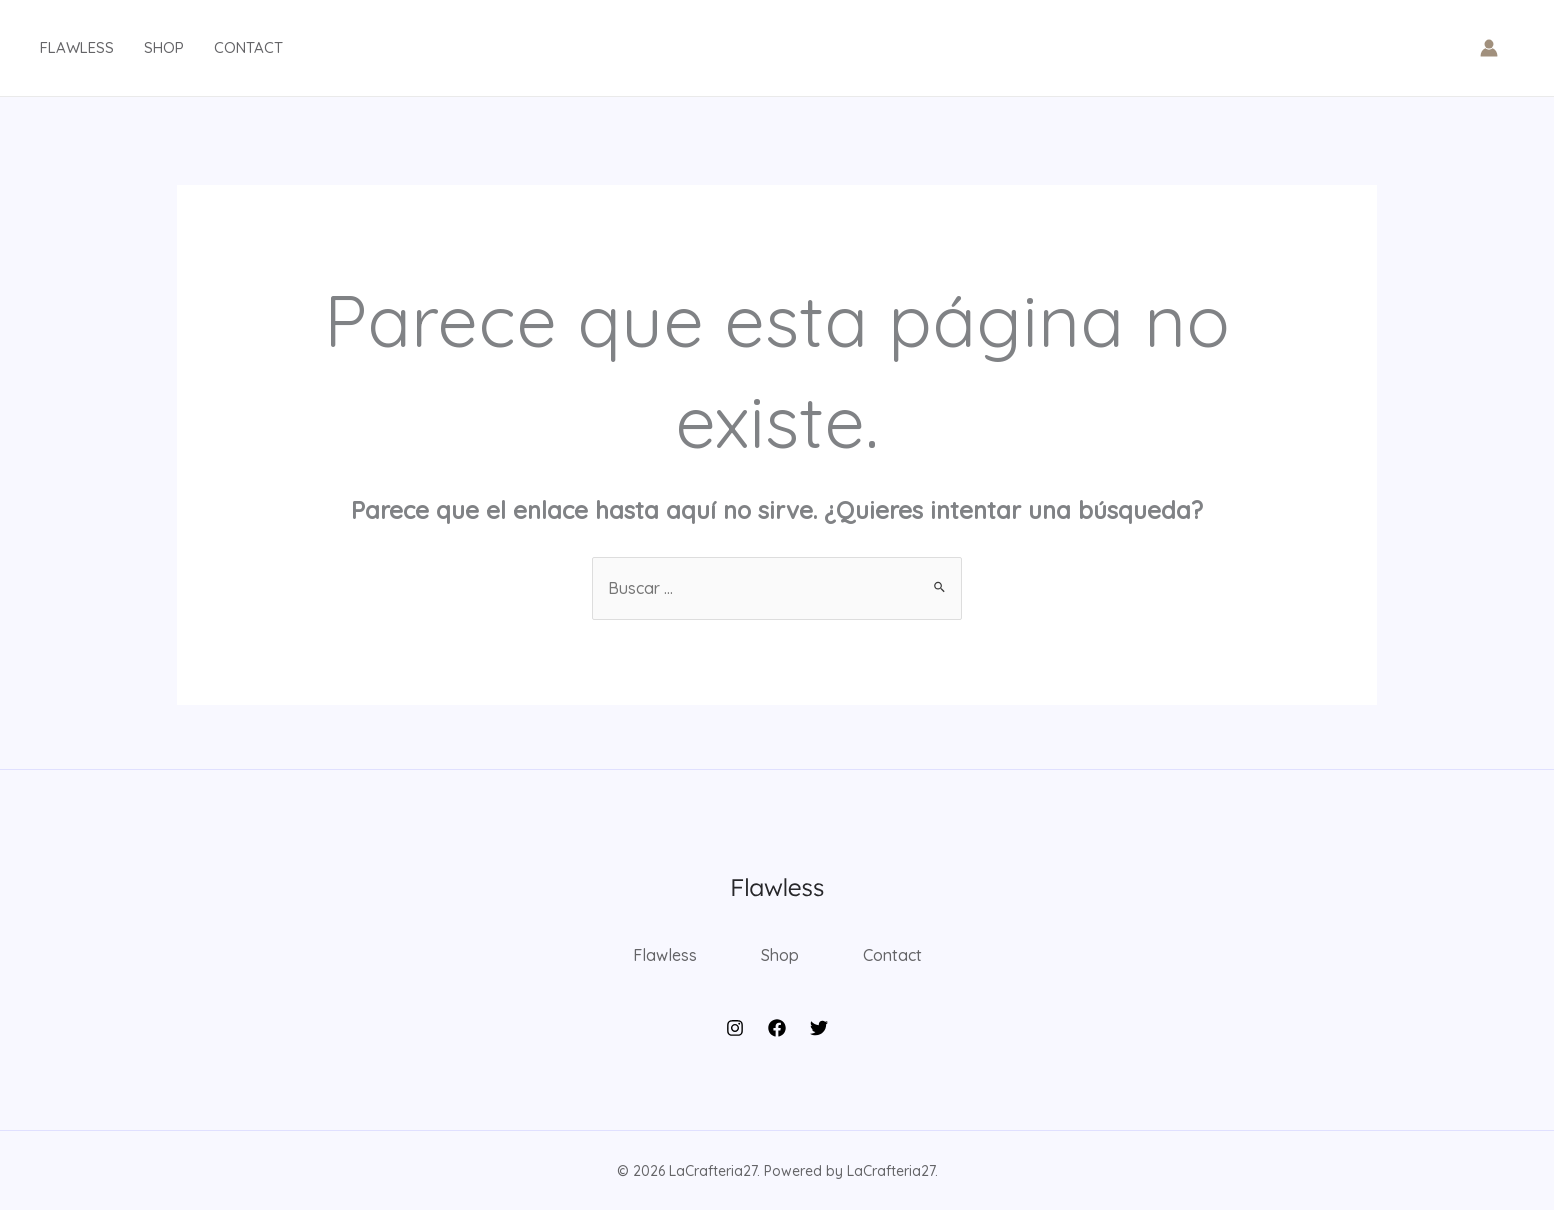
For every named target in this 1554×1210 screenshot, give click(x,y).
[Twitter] (819, 1028)
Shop (164, 47)
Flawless (77, 47)
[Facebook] (777, 1028)
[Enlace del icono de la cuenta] (1489, 48)
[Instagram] (735, 1028)
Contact (248, 47)
